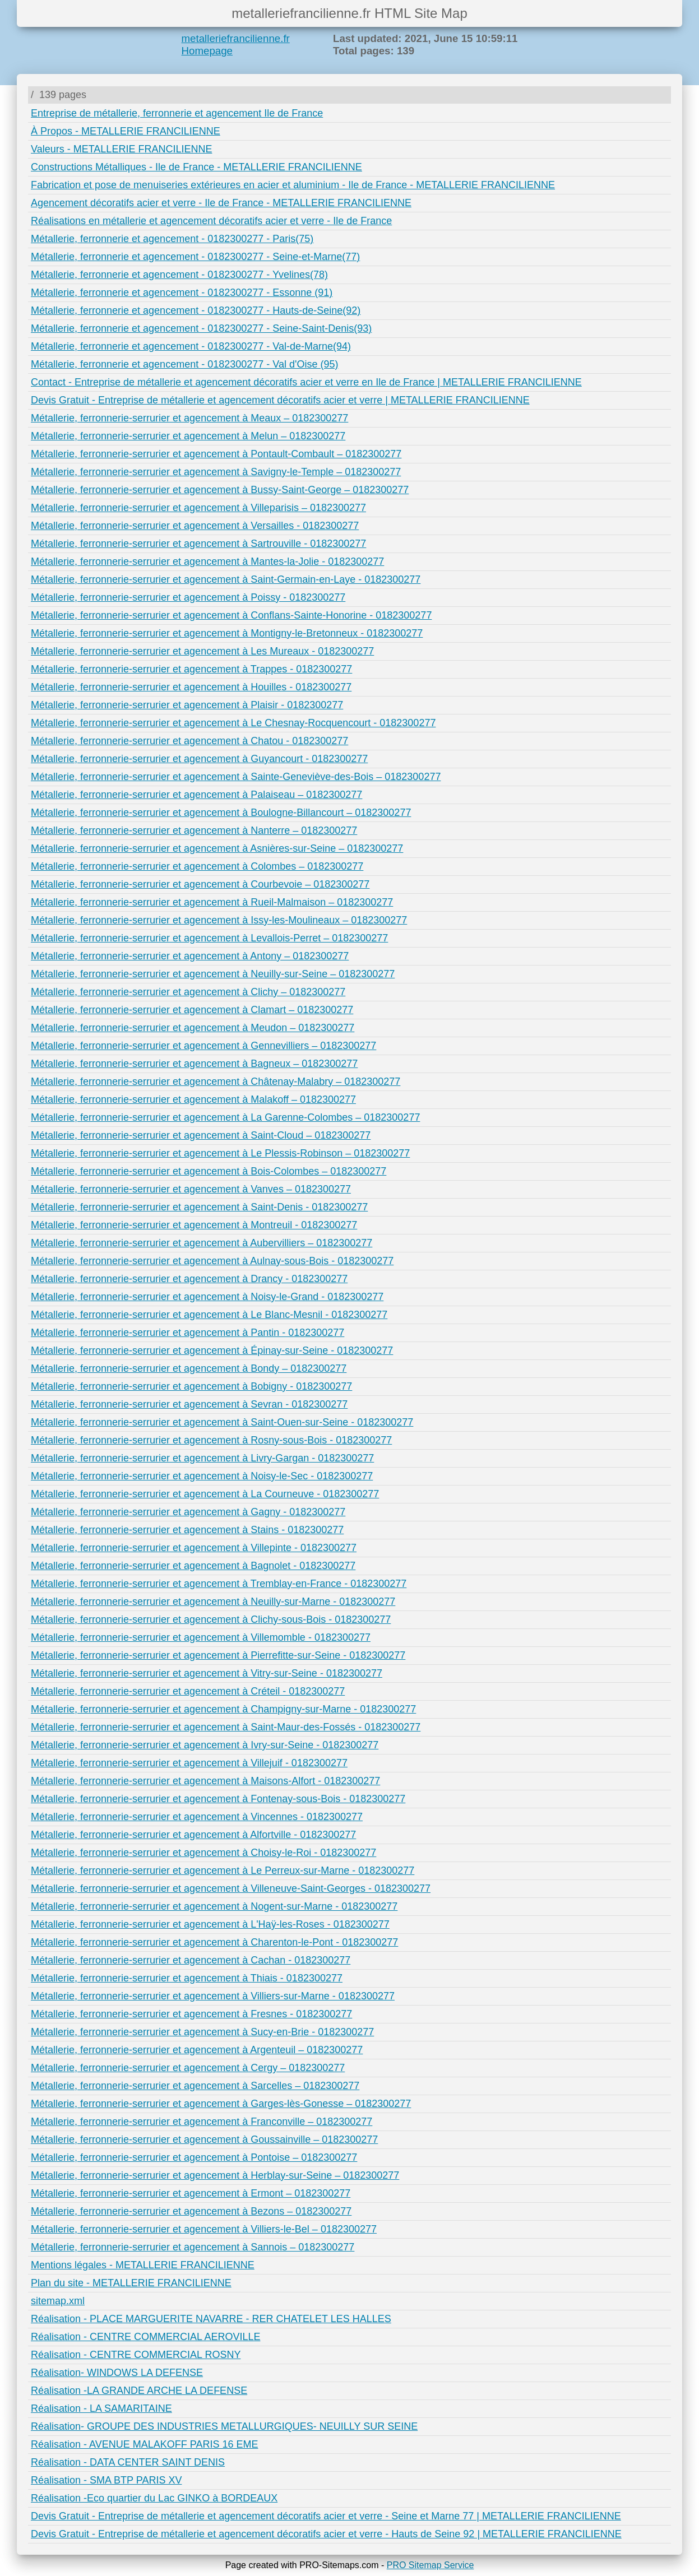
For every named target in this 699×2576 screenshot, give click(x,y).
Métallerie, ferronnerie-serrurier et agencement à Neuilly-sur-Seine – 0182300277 (213, 974)
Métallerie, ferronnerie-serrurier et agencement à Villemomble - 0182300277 (201, 1637)
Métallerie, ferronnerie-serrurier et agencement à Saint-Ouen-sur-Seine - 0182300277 (222, 1422)
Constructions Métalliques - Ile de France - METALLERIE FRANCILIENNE (196, 167)
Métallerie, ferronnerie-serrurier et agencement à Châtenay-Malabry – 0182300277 (215, 1081)
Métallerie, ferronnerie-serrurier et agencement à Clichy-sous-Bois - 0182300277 (211, 1619)
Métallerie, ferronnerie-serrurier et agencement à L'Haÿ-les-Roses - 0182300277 (210, 1924)
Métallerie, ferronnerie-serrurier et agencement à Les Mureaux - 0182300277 (202, 651)
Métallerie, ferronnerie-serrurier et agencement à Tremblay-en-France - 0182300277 (218, 1583)
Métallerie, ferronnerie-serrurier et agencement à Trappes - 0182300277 (191, 669)
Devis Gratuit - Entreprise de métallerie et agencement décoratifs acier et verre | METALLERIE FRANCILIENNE (280, 400)
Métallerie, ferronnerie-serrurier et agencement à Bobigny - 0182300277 (191, 1386)
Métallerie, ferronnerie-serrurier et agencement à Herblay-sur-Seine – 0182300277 (215, 2175)
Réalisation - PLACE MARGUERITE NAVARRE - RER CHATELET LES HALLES (211, 2318)
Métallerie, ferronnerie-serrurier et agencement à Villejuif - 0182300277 (189, 1763)
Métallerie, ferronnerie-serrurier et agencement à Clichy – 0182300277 (188, 991)
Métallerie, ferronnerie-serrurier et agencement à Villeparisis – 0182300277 (198, 507)
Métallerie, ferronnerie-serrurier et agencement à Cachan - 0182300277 (190, 1960)
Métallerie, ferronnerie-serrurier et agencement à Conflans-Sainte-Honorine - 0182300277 (231, 615)
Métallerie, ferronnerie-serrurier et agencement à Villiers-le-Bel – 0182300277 (204, 2229)
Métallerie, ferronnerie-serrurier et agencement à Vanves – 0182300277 (191, 1189)
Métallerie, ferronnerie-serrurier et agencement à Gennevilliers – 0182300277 (203, 1045)
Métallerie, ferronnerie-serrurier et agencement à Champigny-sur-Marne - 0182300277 (223, 1709)
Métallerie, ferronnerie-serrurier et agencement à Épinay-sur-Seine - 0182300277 (212, 1350)
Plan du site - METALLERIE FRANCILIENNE (131, 2283)
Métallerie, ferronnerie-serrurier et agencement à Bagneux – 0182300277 (194, 1063)
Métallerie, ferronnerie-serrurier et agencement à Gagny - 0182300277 (188, 1511)
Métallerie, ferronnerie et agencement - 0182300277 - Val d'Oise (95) (184, 364)
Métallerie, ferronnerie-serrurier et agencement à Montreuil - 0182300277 (194, 1225)
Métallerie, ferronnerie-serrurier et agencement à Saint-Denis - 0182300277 (199, 1207)
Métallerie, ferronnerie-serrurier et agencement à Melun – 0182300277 (188, 436)
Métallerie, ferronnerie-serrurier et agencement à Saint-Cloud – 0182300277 (201, 1135)
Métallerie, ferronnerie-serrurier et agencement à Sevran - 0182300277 (189, 1404)
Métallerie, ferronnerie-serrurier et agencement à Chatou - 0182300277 (189, 740)
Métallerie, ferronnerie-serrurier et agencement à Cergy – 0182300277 (188, 2067)
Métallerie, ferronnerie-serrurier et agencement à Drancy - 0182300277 (189, 1278)
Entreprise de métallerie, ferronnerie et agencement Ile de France (177, 113)
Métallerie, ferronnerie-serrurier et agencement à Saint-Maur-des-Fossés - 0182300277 (225, 1727)
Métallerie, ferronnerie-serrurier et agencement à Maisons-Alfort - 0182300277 (205, 1780)
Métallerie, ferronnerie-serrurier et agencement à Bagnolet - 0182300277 (193, 1565)
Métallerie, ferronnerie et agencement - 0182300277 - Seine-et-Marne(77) (195, 256)
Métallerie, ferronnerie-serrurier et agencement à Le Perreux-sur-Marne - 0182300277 (222, 1870)
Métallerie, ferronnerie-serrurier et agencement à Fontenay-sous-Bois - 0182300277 (218, 1798)
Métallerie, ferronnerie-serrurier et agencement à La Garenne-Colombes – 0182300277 (225, 1117)
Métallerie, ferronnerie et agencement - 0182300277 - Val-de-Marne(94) (191, 346)
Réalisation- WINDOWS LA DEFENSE (117, 2372)
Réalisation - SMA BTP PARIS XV (106, 2480)
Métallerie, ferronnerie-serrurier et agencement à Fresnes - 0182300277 (191, 2014)
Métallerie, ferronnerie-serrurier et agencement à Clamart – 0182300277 (192, 1009)
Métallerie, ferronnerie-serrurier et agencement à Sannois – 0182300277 (192, 2247)
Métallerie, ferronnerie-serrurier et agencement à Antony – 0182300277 (190, 956)
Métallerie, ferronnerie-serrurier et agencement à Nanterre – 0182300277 (194, 830)
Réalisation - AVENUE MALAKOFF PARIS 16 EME (144, 2444)
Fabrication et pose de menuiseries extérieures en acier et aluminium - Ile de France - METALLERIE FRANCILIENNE (293, 185)
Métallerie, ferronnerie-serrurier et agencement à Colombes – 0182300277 (197, 866)
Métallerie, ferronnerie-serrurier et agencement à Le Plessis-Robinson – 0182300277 (220, 1153)
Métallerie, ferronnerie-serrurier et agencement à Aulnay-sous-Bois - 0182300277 (212, 1260)
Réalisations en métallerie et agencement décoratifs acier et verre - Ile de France (211, 220)
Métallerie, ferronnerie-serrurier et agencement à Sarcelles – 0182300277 (195, 2085)
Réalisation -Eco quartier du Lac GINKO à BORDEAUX (154, 2498)
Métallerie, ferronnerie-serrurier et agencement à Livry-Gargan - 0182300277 (202, 1458)
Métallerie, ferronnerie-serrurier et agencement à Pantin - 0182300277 (187, 1332)
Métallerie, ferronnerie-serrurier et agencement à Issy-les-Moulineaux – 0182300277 (219, 920)
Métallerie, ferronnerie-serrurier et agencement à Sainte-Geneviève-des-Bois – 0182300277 (236, 776)
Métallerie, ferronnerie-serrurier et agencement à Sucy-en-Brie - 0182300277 (202, 2031)
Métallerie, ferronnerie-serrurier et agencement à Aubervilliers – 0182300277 (201, 1242)
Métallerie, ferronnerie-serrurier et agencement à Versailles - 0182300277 (195, 525)
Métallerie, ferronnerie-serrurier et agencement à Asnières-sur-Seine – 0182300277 (217, 848)
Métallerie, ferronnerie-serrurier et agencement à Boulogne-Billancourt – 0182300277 (221, 812)
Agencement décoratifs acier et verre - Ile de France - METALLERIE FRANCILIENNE (221, 202)
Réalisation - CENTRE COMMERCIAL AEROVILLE (145, 2336)
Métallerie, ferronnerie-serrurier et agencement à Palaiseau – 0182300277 (196, 794)
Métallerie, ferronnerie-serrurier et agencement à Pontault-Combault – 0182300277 (216, 453)
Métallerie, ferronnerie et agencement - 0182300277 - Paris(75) (172, 238)
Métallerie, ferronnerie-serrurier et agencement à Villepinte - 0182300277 (194, 1547)
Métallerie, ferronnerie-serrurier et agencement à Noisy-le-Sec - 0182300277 (202, 1476)
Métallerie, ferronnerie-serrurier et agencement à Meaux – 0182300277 (189, 418)
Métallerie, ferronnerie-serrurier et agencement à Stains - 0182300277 (187, 1529)
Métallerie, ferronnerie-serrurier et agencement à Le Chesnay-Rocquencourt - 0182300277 (233, 722)
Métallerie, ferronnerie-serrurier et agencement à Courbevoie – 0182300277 (200, 884)
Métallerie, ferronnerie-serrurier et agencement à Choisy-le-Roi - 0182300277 (203, 1852)
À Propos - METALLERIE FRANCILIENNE (125, 131)
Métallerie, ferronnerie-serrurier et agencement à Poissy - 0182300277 (188, 597)
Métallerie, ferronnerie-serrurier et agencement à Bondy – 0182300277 (188, 1368)
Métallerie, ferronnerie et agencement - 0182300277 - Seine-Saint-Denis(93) (201, 328)
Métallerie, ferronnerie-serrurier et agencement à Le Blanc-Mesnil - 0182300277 (209, 1314)
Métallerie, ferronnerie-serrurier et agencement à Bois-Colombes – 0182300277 (208, 1171)
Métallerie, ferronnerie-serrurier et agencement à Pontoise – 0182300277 (194, 2157)
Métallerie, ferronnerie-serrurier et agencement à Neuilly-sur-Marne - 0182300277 (213, 1601)
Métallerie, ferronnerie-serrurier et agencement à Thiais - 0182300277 (186, 1978)
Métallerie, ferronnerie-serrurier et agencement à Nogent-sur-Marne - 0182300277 (214, 1906)
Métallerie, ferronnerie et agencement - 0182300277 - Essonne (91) (181, 292)
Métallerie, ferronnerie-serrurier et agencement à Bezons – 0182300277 (191, 2211)
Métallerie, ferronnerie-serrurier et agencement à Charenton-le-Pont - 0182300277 (214, 1942)
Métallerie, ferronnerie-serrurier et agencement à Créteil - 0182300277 (188, 1691)
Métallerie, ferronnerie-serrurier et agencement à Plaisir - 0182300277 (187, 705)
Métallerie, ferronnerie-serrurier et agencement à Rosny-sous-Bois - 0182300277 (211, 1440)
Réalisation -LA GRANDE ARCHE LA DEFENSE (139, 2390)
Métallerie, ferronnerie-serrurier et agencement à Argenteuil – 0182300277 (197, 2049)
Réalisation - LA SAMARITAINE (101, 2408)
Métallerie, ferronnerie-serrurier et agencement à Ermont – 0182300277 (190, 2193)
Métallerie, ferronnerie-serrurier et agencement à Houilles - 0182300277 (191, 687)
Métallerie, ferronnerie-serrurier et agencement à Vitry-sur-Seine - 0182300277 (206, 1673)
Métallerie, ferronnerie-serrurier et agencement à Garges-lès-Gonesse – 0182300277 (221, 2103)
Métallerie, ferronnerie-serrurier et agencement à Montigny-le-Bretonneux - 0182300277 (227, 633)
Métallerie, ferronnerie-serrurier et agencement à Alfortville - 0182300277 (193, 1834)
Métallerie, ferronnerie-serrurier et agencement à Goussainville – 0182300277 (204, 2139)
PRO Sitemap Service (430, 2565)
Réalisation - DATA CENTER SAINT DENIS (128, 2462)
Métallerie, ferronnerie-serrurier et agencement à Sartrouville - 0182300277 (198, 543)
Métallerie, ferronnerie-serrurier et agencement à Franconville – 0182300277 (201, 2121)
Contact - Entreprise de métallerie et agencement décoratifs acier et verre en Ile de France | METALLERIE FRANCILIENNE (306, 382)
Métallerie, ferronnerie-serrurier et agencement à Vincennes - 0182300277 (197, 1816)
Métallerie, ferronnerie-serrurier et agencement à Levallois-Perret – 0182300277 (209, 938)
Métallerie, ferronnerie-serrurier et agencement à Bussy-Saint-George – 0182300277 (220, 489)
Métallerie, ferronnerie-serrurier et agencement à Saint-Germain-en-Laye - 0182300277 (225, 579)
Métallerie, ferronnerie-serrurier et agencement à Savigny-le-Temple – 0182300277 (216, 471)
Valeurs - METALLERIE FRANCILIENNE (121, 149)
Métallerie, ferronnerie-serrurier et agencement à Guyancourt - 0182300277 (199, 758)
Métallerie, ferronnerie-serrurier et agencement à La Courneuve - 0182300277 (205, 1494)
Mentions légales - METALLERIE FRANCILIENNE (142, 2265)
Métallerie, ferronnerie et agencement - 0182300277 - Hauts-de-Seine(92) (195, 310)
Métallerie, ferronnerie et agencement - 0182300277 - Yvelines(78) (179, 274)
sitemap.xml (58, 2300)
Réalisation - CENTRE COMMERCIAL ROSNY (135, 2354)
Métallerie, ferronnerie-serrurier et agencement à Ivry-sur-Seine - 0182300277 (204, 1745)
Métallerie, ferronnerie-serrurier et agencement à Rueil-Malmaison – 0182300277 (212, 902)
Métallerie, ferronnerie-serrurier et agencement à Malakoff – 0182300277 (193, 1099)
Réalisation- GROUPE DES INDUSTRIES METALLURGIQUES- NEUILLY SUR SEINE (224, 2426)
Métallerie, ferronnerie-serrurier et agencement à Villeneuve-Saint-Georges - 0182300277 (230, 1888)
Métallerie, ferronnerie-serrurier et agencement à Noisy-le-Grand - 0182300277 (207, 1296)
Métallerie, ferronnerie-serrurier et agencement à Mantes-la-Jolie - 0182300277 (207, 561)
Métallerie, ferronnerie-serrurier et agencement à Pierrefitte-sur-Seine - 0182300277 (218, 1655)
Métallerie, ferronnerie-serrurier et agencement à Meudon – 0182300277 (192, 1027)
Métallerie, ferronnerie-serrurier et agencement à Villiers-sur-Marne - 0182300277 (213, 1996)
